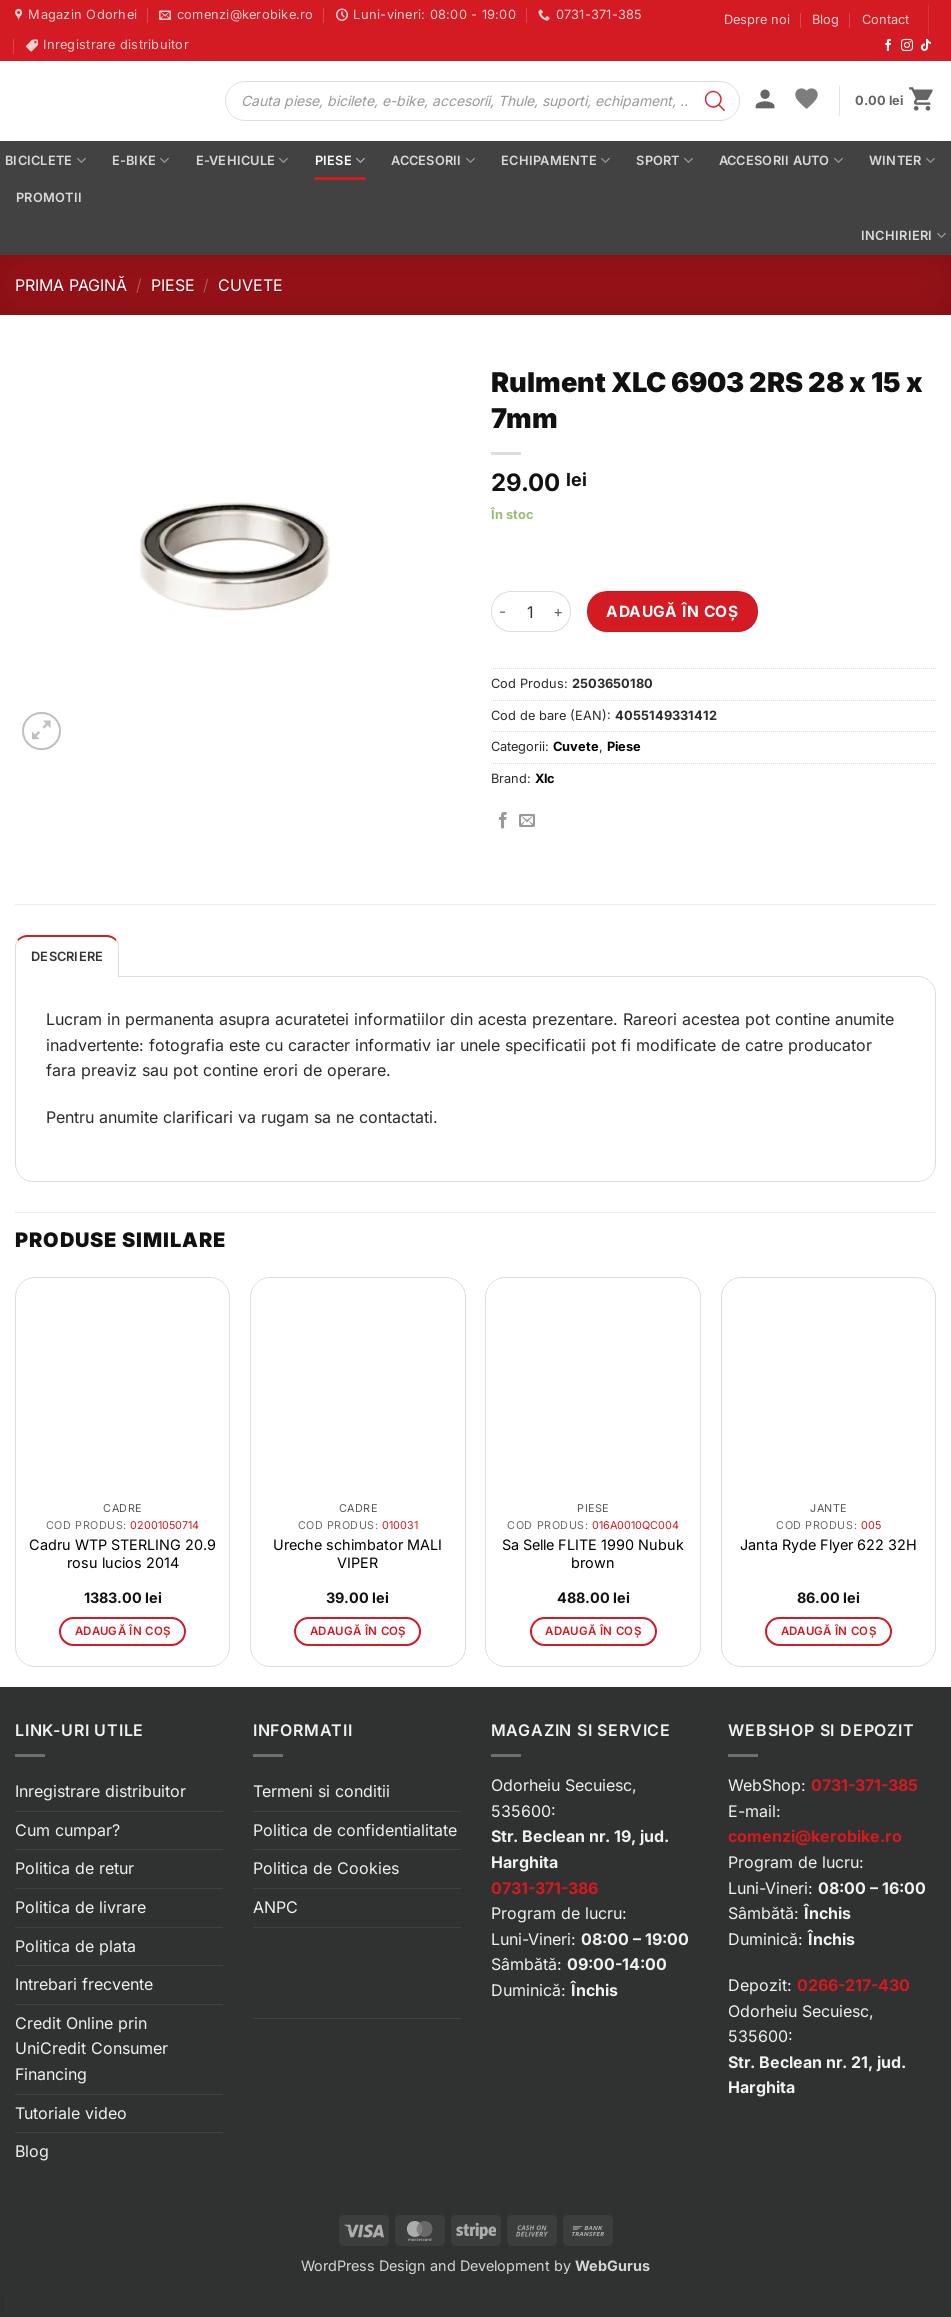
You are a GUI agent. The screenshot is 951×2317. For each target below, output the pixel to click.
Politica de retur (74, 1868)
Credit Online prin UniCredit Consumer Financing (91, 2048)
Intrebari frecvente (84, 1984)
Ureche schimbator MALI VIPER (357, 1553)
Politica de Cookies (326, 1868)
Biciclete (45, 160)
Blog (825, 19)
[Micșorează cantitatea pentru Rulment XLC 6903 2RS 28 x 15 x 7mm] (503, 611)
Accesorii (433, 160)
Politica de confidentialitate (355, 1830)
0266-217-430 (853, 1985)
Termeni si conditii (321, 1791)
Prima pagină (71, 285)
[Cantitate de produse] (531, 611)
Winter (902, 160)
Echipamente (555, 160)
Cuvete (250, 285)
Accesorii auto (781, 160)
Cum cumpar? (67, 1830)
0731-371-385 (864, 1785)
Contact (885, 19)
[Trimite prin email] (527, 821)
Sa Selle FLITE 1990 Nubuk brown (593, 1553)
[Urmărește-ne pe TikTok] (926, 46)
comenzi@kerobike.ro (815, 1836)
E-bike (141, 160)
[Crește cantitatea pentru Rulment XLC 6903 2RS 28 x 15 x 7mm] (559, 611)
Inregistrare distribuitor (100, 1791)
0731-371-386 (544, 1888)
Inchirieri (903, 235)
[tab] (67, 956)
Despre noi (757, 19)
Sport (664, 160)
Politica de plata (75, 1946)
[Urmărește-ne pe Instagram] (907, 46)
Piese (340, 160)
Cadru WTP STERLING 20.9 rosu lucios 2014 (122, 1553)
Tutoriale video (71, 2113)
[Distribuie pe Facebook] (503, 821)
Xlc (545, 778)
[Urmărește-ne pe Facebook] (888, 46)
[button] (765, 101)
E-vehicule (242, 160)
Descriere (67, 956)
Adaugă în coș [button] (123, 1631)
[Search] (715, 101)
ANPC (275, 1907)
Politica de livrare (80, 1907)
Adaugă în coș (672, 611)
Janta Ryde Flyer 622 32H (828, 1544)
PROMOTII (49, 197)
